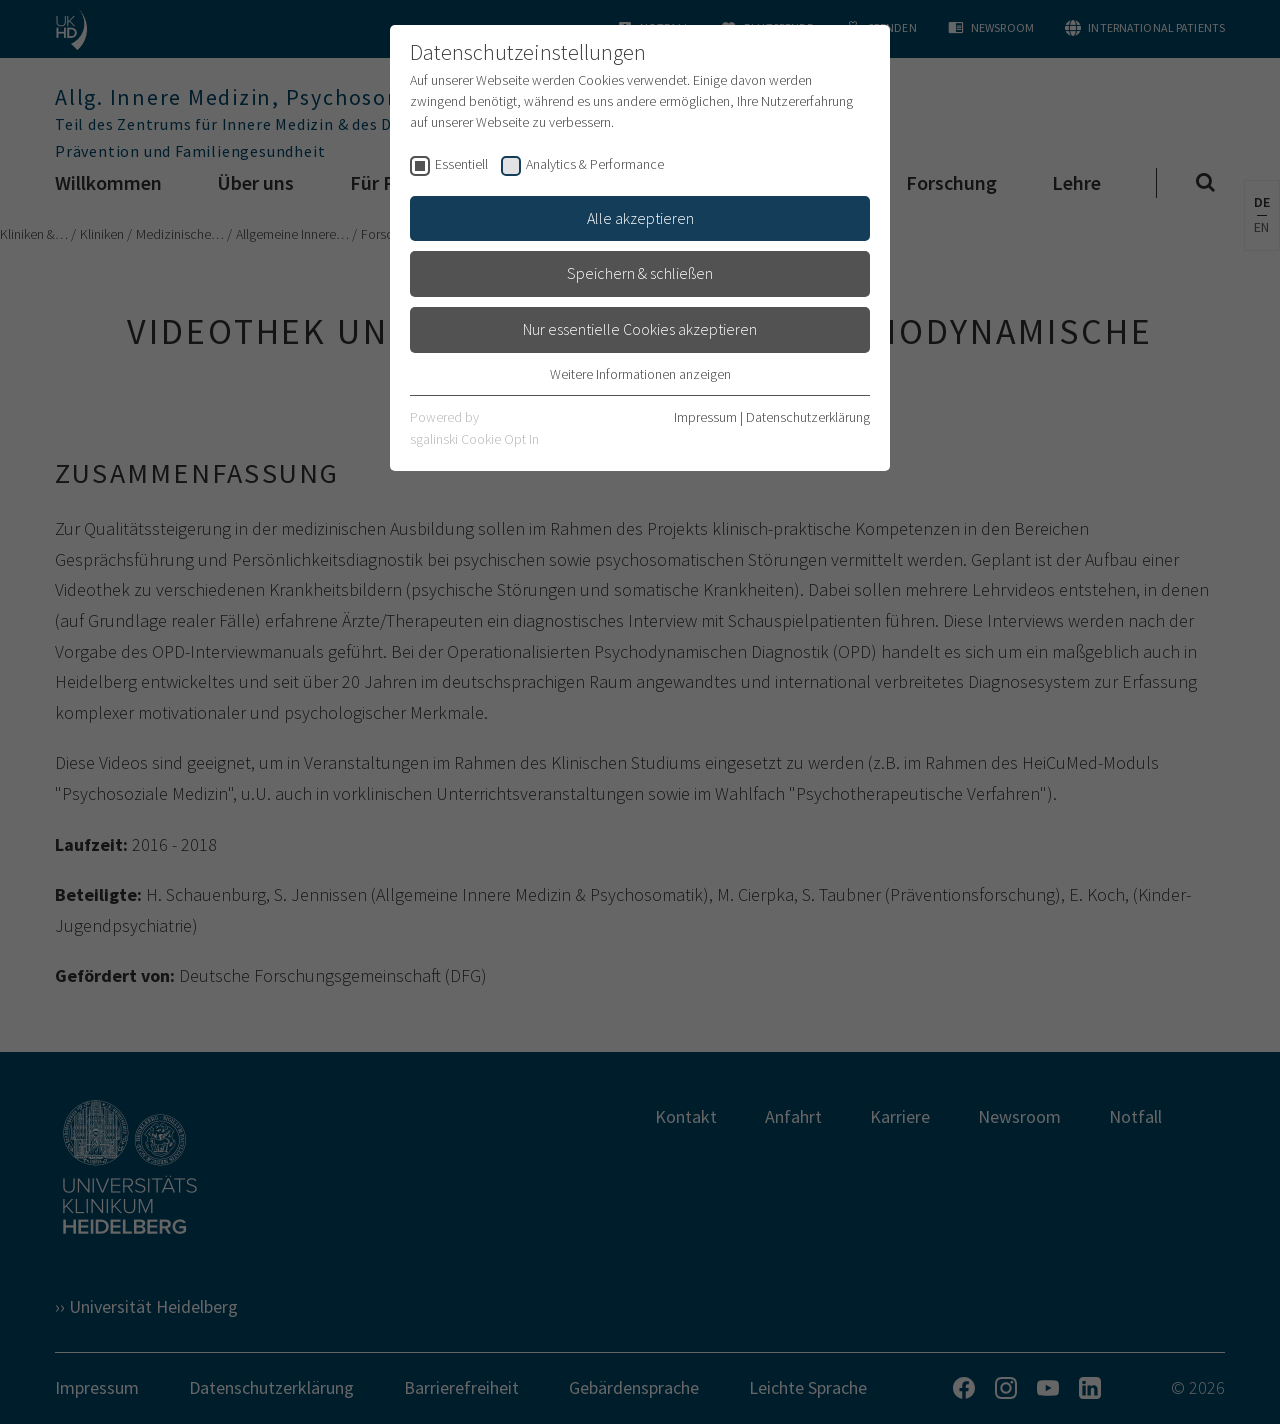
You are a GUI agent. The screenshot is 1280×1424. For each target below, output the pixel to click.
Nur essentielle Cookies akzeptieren (640, 329)
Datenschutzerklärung (808, 417)
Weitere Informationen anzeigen (640, 374)
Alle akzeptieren (640, 218)
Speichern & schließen (640, 273)
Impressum (705, 417)
